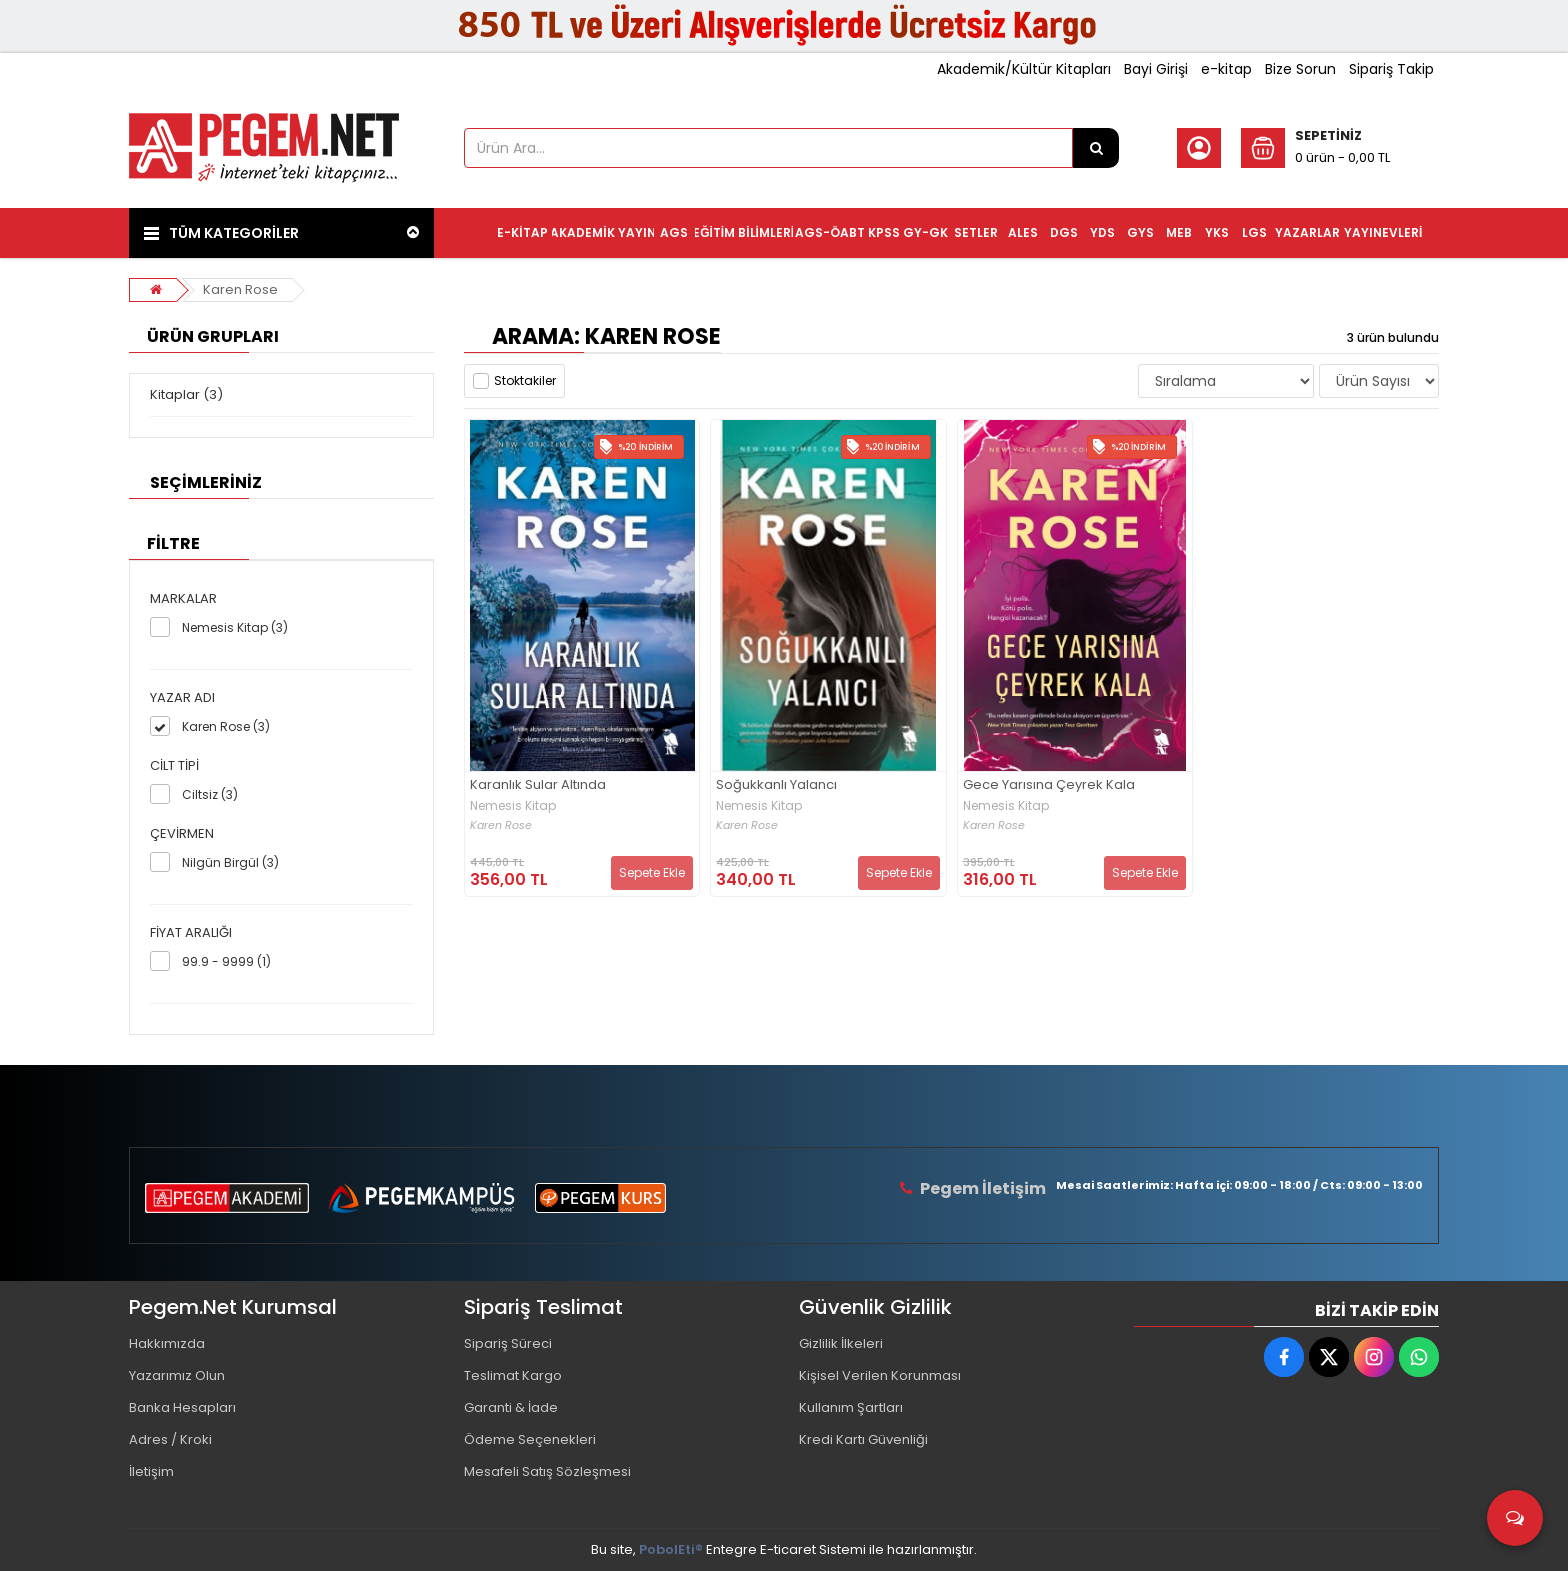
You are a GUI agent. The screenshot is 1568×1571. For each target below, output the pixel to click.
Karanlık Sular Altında (538, 785)
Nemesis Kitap (513, 806)
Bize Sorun (1300, 69)
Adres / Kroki (170, 1439)
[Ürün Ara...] (1096, 148)
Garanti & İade (511, 1407)
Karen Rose (240, 289)
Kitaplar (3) (186, 394)
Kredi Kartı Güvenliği (863, 1439)
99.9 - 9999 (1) (226, 961)
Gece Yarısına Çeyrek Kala (1049, 785)
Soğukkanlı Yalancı (776, 785)
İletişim (151, 1471)
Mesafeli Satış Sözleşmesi (547, 1471)
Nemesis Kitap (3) (235, 627)
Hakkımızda (167, 1343)
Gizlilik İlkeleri (841, 1343)
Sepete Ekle (652, 872)
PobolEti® (671, 1549)
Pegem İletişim (983, 1188)
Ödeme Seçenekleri (530, 1439)
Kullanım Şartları (851, 1407)
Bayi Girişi (1156, 69)
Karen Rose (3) (226, 726)
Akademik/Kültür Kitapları (1024, 69)
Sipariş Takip (1391, 69)
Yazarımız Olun (177, 1375)
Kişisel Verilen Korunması (880, 1375)
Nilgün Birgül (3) (230, 862)
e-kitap (1226, 69)
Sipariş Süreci (508, 1343)
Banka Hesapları (182, 1407)
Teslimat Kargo (513, 1375)
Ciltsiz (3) (210, 794)
